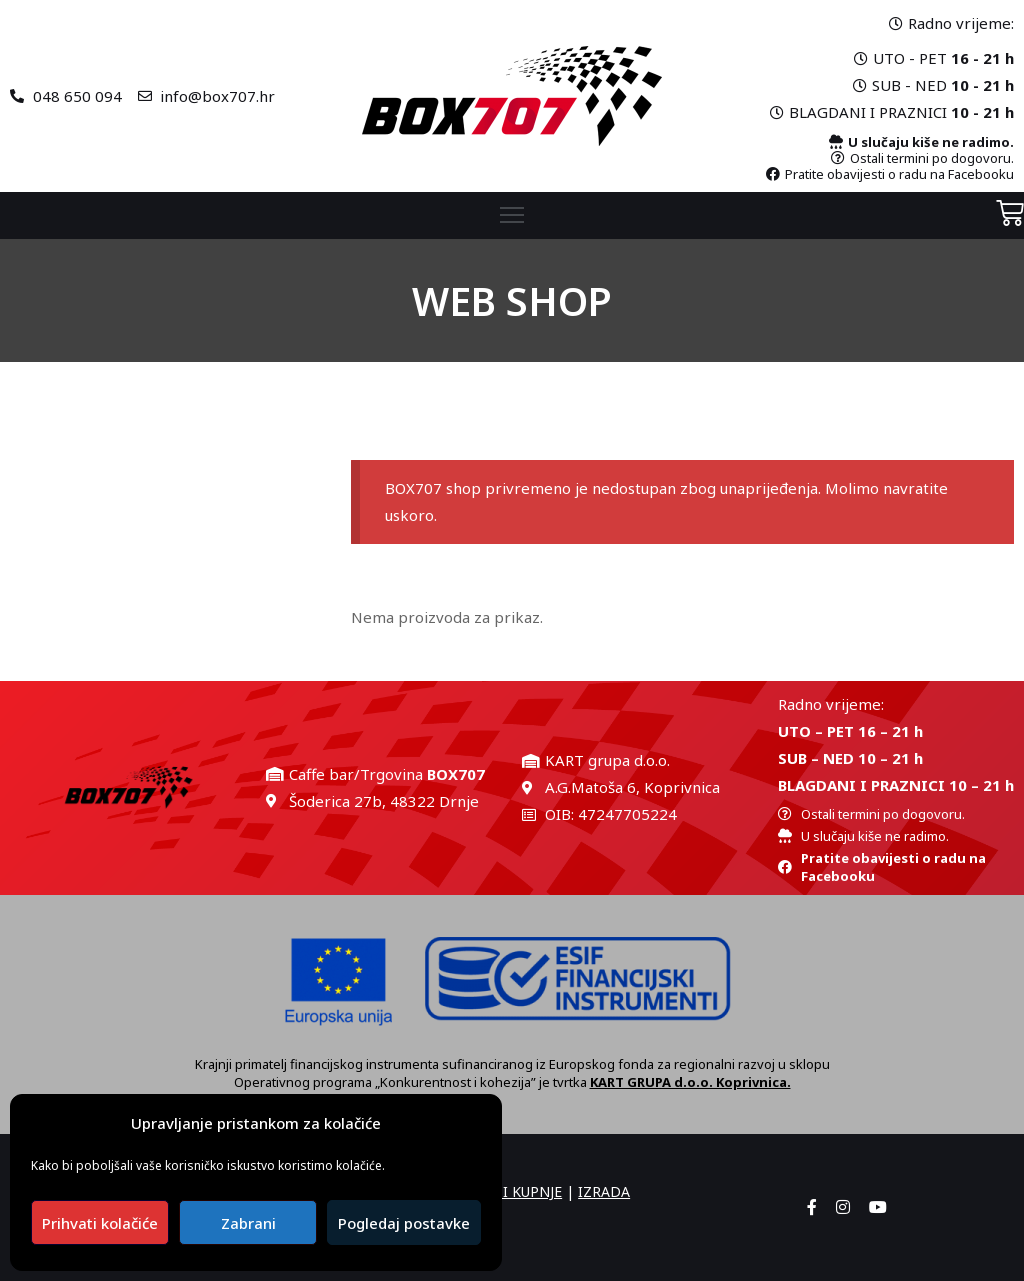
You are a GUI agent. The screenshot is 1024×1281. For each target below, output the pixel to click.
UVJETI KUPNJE (513, 1191)
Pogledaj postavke (404, 1223)
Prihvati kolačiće (100, 1223)
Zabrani (248, 1223)
